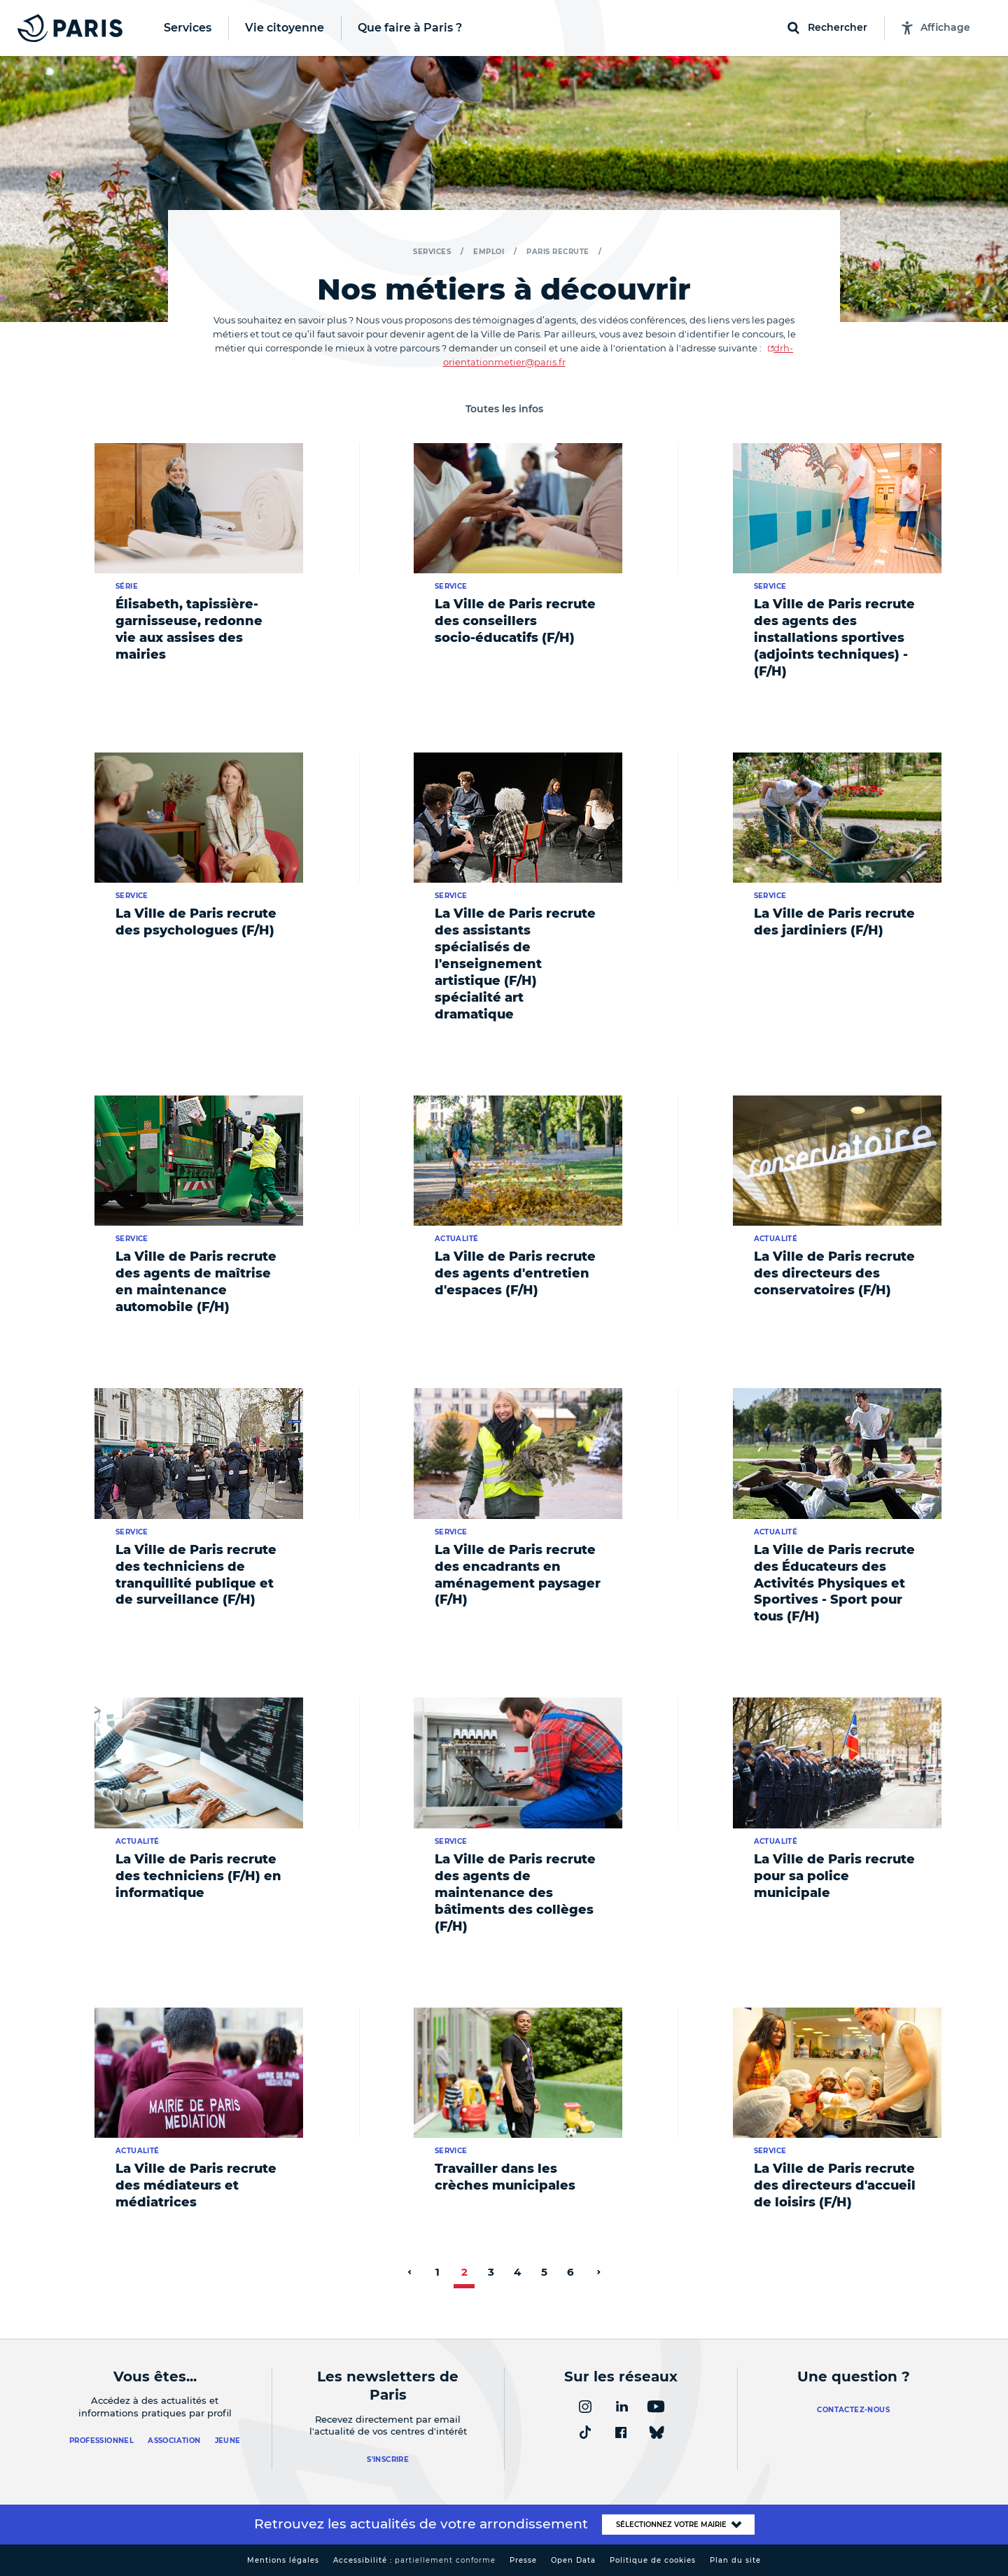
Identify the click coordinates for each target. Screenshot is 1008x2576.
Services (432, 251)
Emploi (488, 251)
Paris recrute (557, 251)
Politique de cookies (653, 2560)
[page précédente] (409, 2272)
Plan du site (735, 2560)
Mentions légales (283, 2560)
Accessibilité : (414, 2560)
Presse (523, 2560)
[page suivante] (598, 2272)
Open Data (573, 2560)
